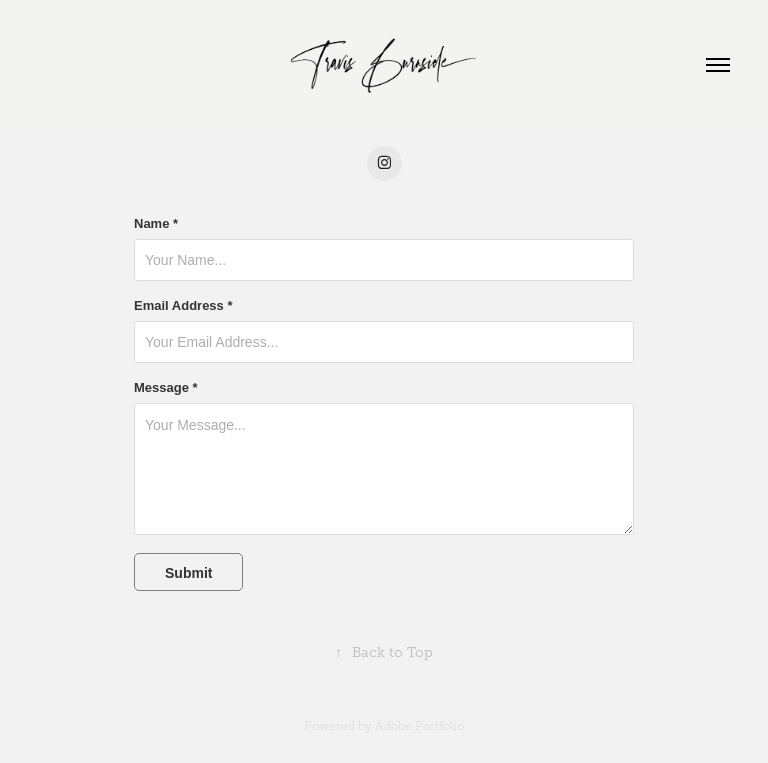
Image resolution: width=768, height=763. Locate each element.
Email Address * (183, 306)
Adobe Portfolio (419, 726)
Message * (166, 388)
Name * (156, 224)
